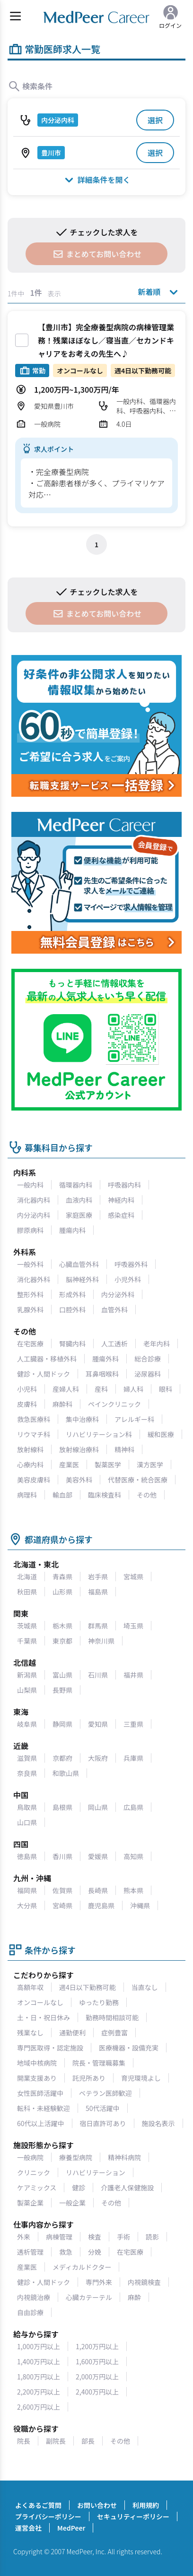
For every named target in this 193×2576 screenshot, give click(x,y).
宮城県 (133, 1576)
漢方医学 (150, 1464)
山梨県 (27, 1690)
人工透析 (114, 1343)
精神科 (124, 1449)
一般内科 (30, 1184)
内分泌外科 (117, 1294)
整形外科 (30, 1294)
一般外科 (30, 1264)
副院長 (56, 2441)
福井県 (133, 1675)
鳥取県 (27, 1807)
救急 (65, 2252)
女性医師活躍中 (40, 2093)
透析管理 (30, 2252)
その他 (147, 1494)
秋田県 (27, 1591)
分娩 (94, 2252)
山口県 (27, 1822)
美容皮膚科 (33, 1479)
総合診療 (147, 1358)
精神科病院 (124, 2157)
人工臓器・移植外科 (47, 1358)
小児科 (27, 1389)
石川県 (98, 1675)
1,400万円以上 (38, 2361)
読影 (152, 2236)
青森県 (62, 1576)
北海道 (27, 1576)
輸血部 (62, 1494)
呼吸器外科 (131, 1264)
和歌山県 (66, 1773)
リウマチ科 (33, 1434)
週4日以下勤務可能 (87, 1987)
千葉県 (27, 1641)
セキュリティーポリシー (133, 2516)
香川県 (62, 1856)
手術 (123, 2236)
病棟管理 (59, 2236)
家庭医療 (79, 1215)
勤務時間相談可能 (112, 2017)
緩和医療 (161, 1434)
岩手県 (98, 1576)
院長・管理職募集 (98, 2063)
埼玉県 (133, 1625)
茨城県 (27, 1625)
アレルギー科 (134, 1419)
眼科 (165, 1389)
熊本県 (133, 1890)
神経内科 (121, 1200)
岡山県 (98, 1807)
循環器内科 (75, 1184)
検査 (94, 2236)
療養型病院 (75, 2157)
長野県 (62, 1690)
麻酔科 (62, 1404)
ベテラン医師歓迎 (105, 2093)
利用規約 (145, 2505)
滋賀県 (27, 1758)
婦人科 (133, 1389)
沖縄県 (140, 1905)
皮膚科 (27, 1404)
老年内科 (156, 1343)
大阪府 (98, 1758)
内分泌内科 (33, 1215)
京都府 (62, 1758)
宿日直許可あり (103, 2123)
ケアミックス (36, 2187)
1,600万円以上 (97, 2361)
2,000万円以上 (97, 2376)
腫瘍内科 (72, 1230)
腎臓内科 (72, 1343)
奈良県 (27, 1773)
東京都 (62, 1641)
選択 (155, 120)
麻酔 (134, 2297)
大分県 (27, 1905)
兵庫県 (133, 1758)
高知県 (133, 1856)
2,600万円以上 (38, 2407)
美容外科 (79, 1479)
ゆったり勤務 (99, 2002)
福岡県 (27, 1890)
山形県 (62, 1591)
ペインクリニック (114, 1404)
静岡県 (62, 1724)
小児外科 (127, 1279)
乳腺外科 (30, 1309)
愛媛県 (98, 1856)
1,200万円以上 (97, 2346)
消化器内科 (33, 1200)
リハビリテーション (95, 2172)
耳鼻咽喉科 (102, 1373)
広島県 (133, 1807)
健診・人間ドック (43, 1373)
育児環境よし (141, 2078)
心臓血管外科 (79, 1264)
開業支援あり (37, 2078)
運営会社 (28, 2528)
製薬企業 (30, 2202)
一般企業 (72, 2202)
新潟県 (27, 1675)
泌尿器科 (147, 1373)
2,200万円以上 (38, 2391)
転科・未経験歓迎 (43, 2108)
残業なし (30, 2032)
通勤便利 (72, 2032)
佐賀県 (62, 1890)
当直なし (145, 1987)
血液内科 (79, 1200)
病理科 (27, 1494)
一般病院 (30, 2157)
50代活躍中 (103, 2108)
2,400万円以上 (97, 2391)
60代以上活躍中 (40, 2123)
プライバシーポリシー (48, 2516)
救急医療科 (33, 1419)
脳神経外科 (82, 1279)
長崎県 (98, 1890)
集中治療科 (82, 1419)
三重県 (133, 1724)
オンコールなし (40, 2002)
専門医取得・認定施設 (50, 2047)
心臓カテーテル (89, 2297)
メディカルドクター (82, 2267)
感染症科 (121, 1215)
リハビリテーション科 (99, 1434)
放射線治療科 (79, 1449)
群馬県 (98, 1625)
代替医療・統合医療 (137, 1479)
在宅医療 (30, 1343)
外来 (23, 2236)
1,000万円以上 (38, 2346)
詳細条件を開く (96, 179)
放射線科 (30, 1449)
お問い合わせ (97, 2505)
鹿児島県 (101, 1905)
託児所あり (88, 2078)
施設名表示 (158, 2123)
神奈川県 (101, 1641)
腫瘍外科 (105, 1358)
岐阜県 (27, 1724)
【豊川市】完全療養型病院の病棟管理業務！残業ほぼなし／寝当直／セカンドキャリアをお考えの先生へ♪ (106, 340)
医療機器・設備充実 (128, 2047)
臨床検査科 (104, 1494)
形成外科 (72, 1294)
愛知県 (98, 1724)
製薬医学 (108, 1464)
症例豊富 (114, 2032)
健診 (78, 2187)
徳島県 (27, 1856)
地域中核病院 (37, 2063)
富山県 (62, 1675)
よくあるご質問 (38, 2505)
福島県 (98, 1591)
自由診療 (30, 2312)
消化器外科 (33, 1279)
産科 (101, 1389)
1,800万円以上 (38, 2376)
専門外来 (99, 2282)
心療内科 (30, 1464)
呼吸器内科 (124, 1184)
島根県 (62, 1807)
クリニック (33, 2172)
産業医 (69, 1464)
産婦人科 (66, 1389)
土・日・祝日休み (43, 2017)
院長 (23, 2441)
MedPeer (71, 2528)
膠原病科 (30, 1230)
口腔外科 (72, 1309)
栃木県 (62, 1625)
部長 (88, 2441)
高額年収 (30, 1987)
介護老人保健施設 (127, 2187)
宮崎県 (62, 1905)
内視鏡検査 (144, 2282)
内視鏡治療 (33, 2297)
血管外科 (114, 1309)
